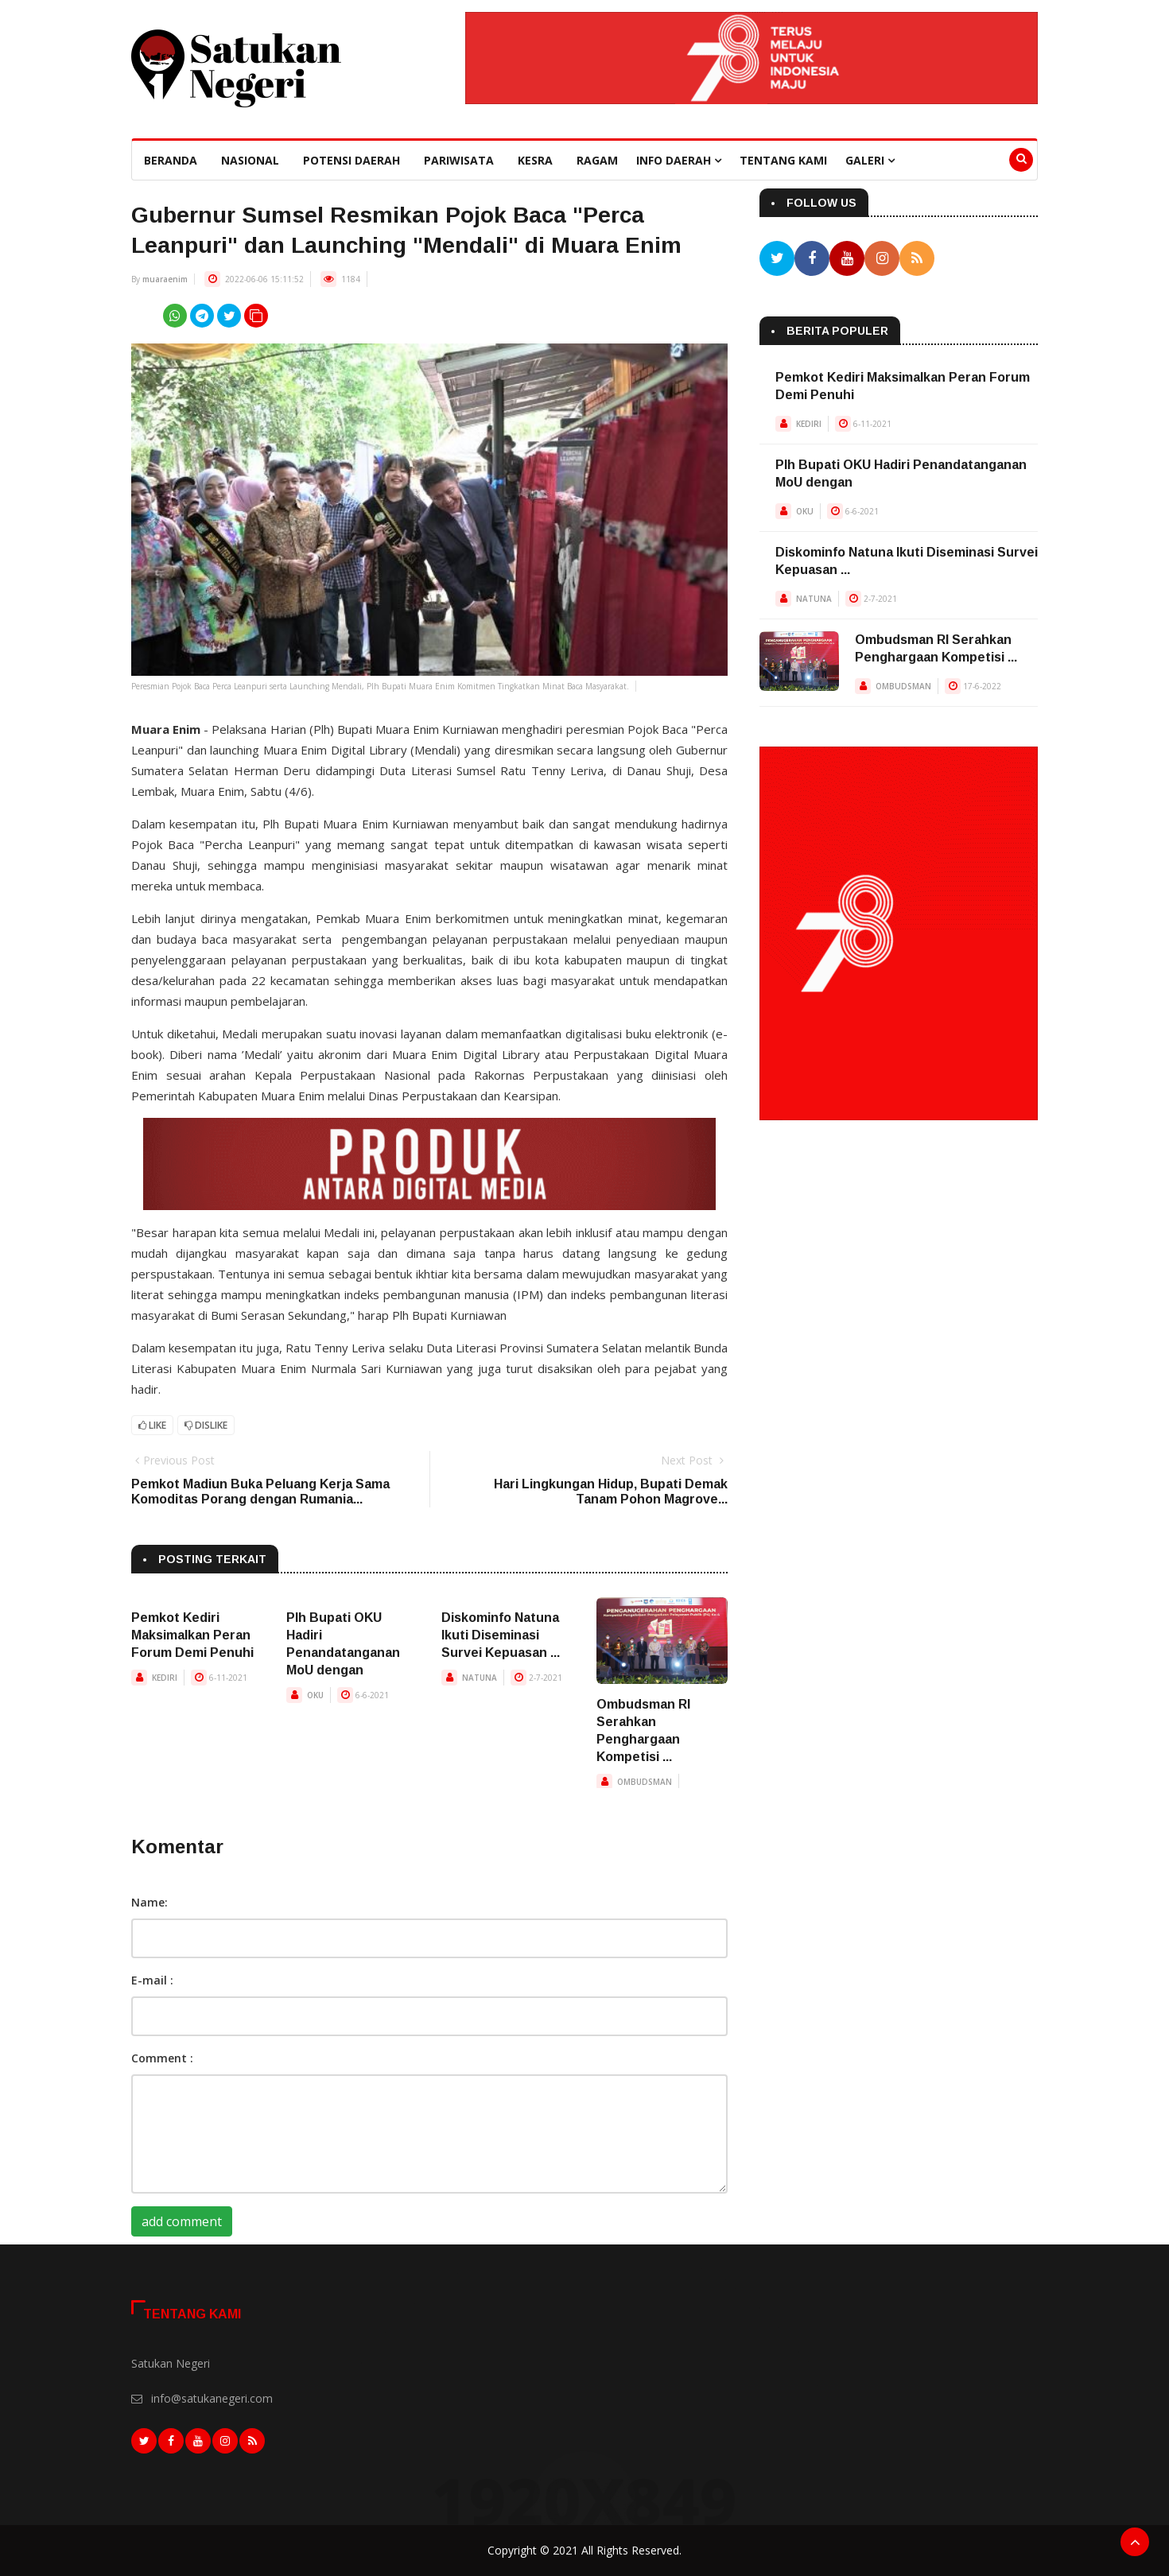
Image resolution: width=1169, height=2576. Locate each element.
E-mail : (152, 1980)
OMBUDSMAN (644, 1781)
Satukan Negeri (170, 2363)
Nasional (250, 160)
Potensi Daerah (351, 160)
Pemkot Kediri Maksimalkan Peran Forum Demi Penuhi (192, 1635)
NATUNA (479, 1677)
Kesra (535, 160)
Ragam (597, 160)
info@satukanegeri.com (212, 2398)
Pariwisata (459, 160)
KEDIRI (164, 1677)
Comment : (162, 2058)
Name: (149, 1902)
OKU (315, 1695)
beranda (170, 160)
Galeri (870, 160)
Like (152, 1425)
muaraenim (165, 279)
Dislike (205, 1425)
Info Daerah (678, 160)
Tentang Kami (783, 160)
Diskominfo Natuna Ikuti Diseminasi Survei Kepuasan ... (500, 1635)
